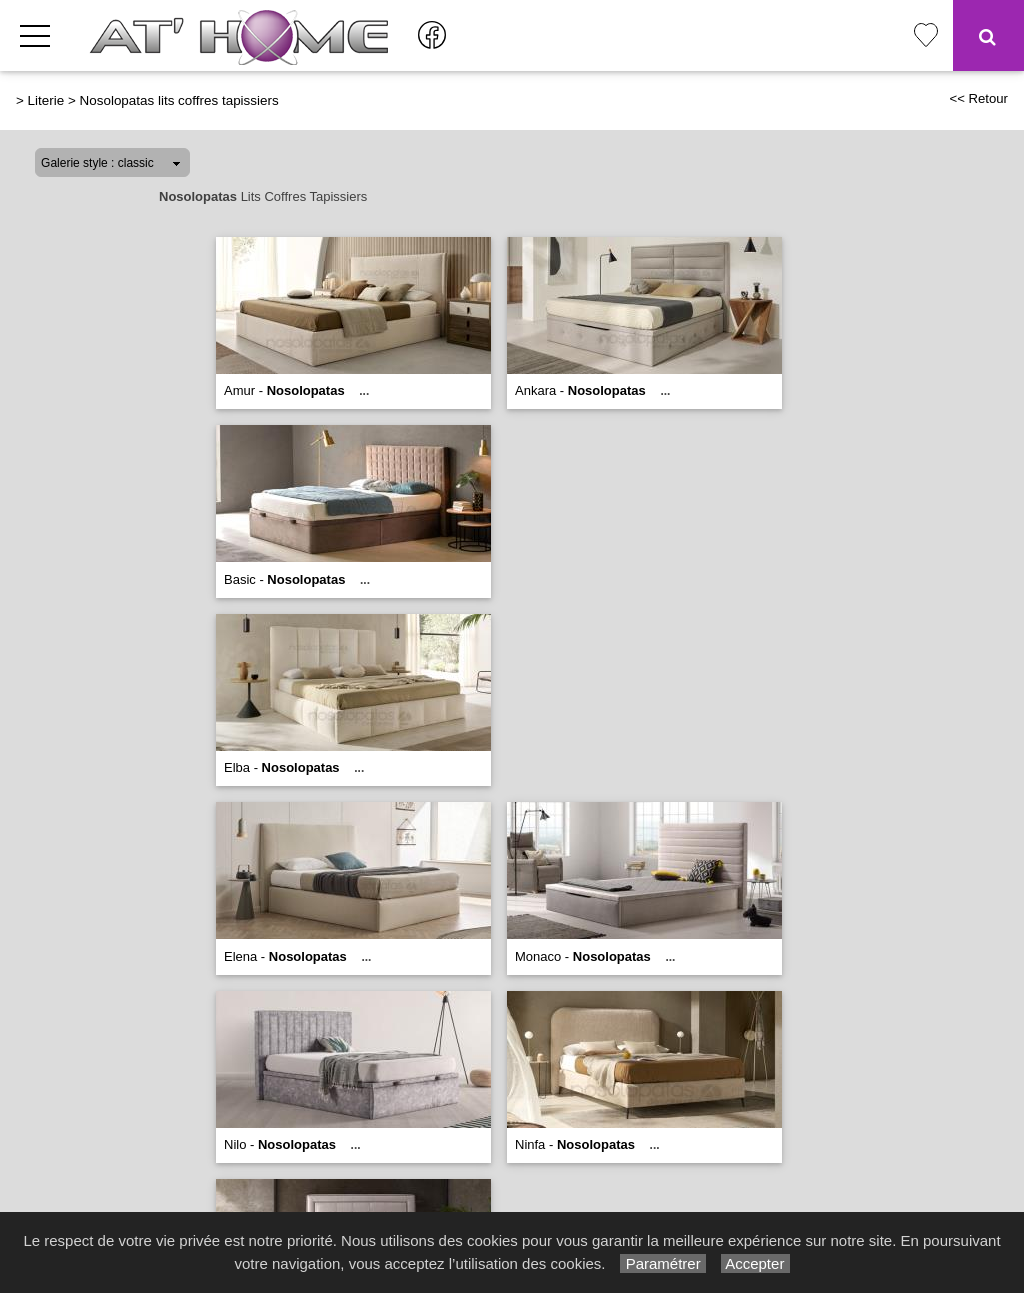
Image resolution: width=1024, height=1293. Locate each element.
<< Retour (978, 98)
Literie (46, 100)
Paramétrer (662, 1263)
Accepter (755, 1263)
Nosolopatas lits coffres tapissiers (179, 100)
